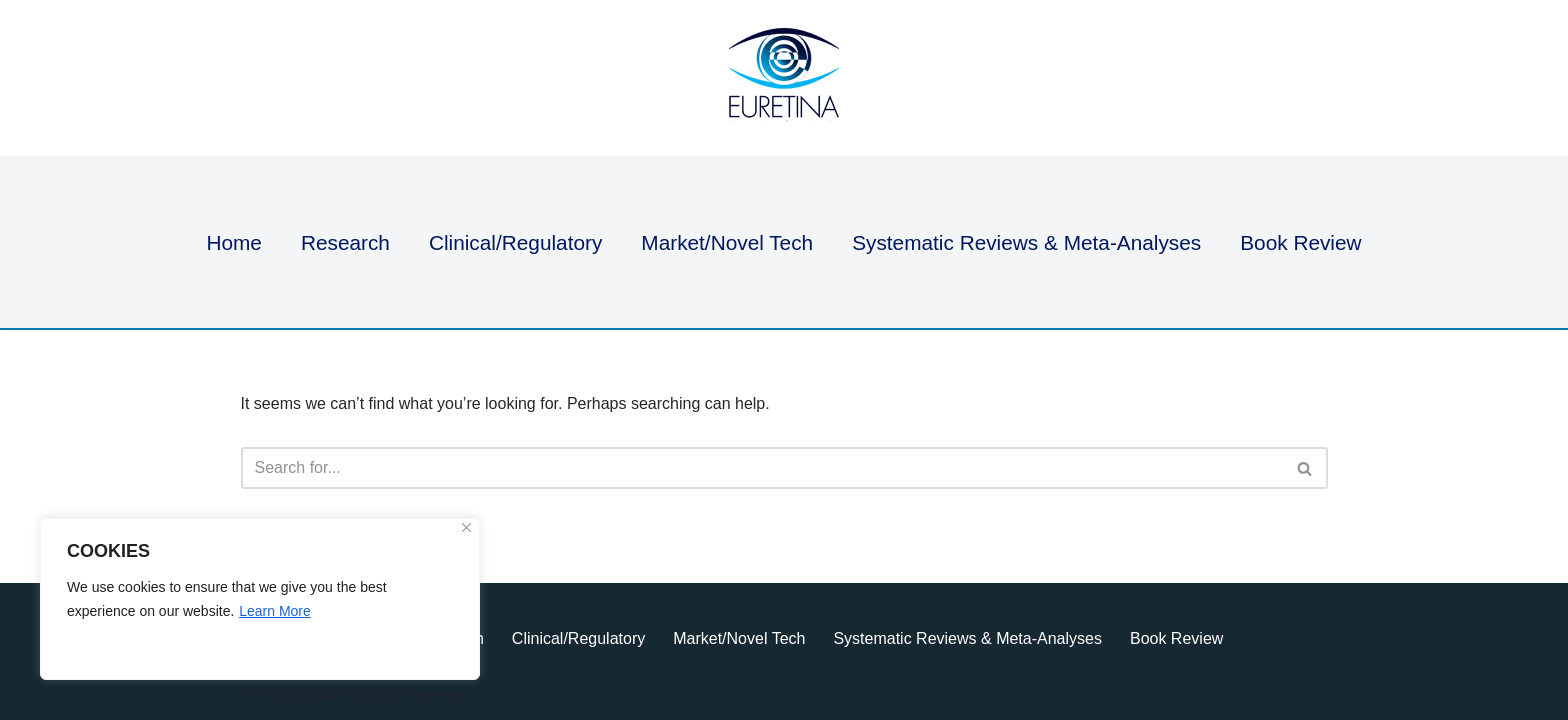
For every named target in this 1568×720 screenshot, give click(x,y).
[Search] (762, 468)
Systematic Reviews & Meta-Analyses (1026, 242)
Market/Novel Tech (727, 242)
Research (345, 242)
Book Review (1300, 242)
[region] (260, 599)
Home (233, 242)
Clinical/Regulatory (515, 242)
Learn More (275, 611)
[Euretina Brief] (784, 78)
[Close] (466, 527)
